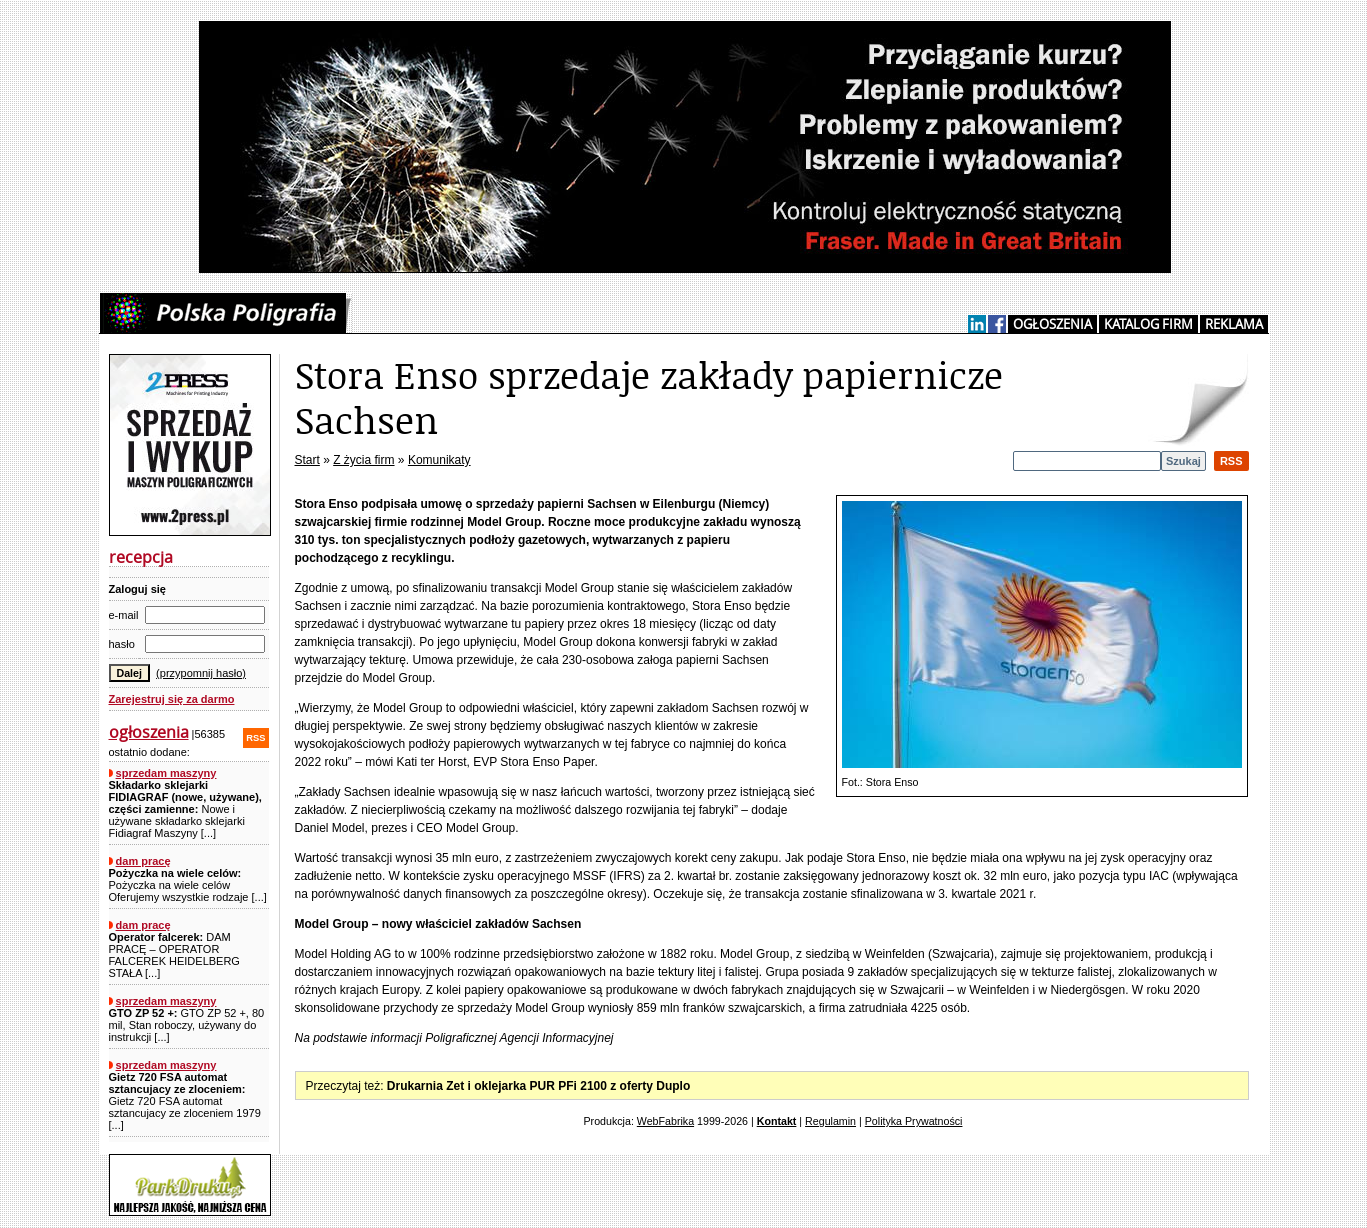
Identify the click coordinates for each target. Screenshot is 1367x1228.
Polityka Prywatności (914, 1121)
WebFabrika (665, 1121)
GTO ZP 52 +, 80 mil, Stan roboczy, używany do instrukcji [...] (187, 1025)
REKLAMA (1234, 324)
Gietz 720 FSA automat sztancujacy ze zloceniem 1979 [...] (185, 1101)
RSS (255, 738)
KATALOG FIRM (1148, 324)
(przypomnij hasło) (201, 673)
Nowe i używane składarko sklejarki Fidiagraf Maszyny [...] (185, 809)
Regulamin (830, 1121)
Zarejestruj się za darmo (172, 699)
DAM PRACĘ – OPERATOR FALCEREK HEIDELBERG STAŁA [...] (174, 955)
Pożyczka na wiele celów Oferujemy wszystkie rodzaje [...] (188, 885)
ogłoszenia (149, 732)
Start (307, 460)
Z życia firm (363, 460)
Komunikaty (439, 460)
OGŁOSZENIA (1052, 324)
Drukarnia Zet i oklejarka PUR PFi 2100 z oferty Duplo (538, 1086)
